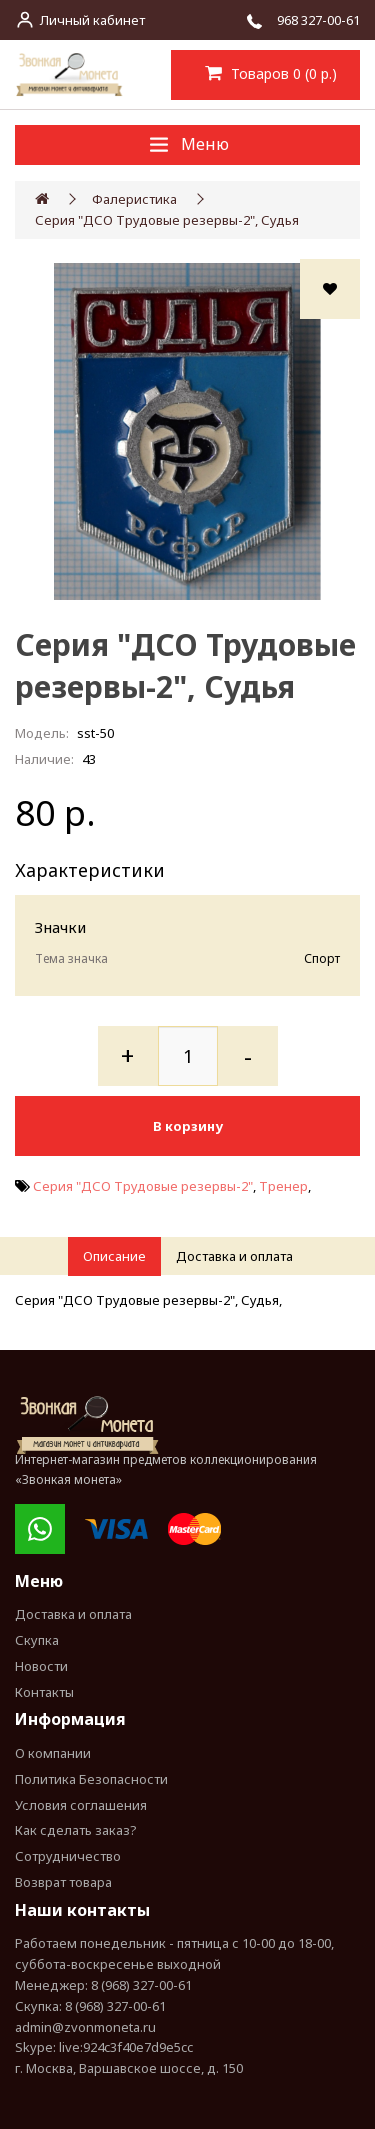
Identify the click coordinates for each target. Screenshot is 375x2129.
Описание (114, 1256)
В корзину (188, 1126)
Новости (41, 1666)
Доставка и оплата (234, 1256)
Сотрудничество (68, 1856)
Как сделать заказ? (76, 1830)
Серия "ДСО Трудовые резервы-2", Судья (167, 220)
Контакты (44, 1692)
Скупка (37, 1640)
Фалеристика (134, 199)
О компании (53, 1753)
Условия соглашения (81, 1805)
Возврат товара (63, 1882)
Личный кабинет (92, 20)
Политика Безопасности (91, 1779)
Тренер (283, 1186)
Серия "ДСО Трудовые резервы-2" (143, 1186)
